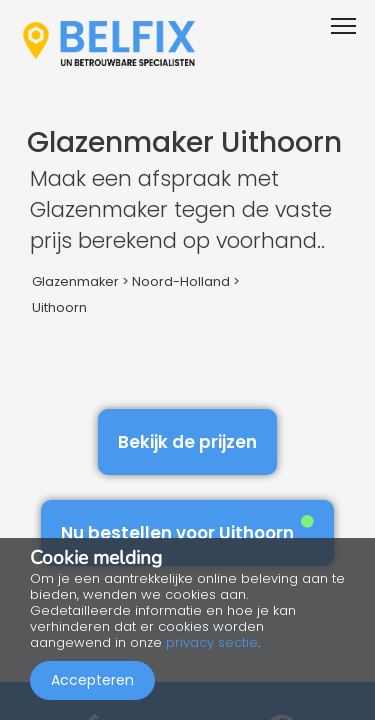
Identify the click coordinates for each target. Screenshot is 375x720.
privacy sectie (212, 642)
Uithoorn (59, 307)
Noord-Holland (181, 281)
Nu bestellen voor (187, 529)
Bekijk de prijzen (187, 442)
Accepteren (92, 680)
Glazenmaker (75, 281)
